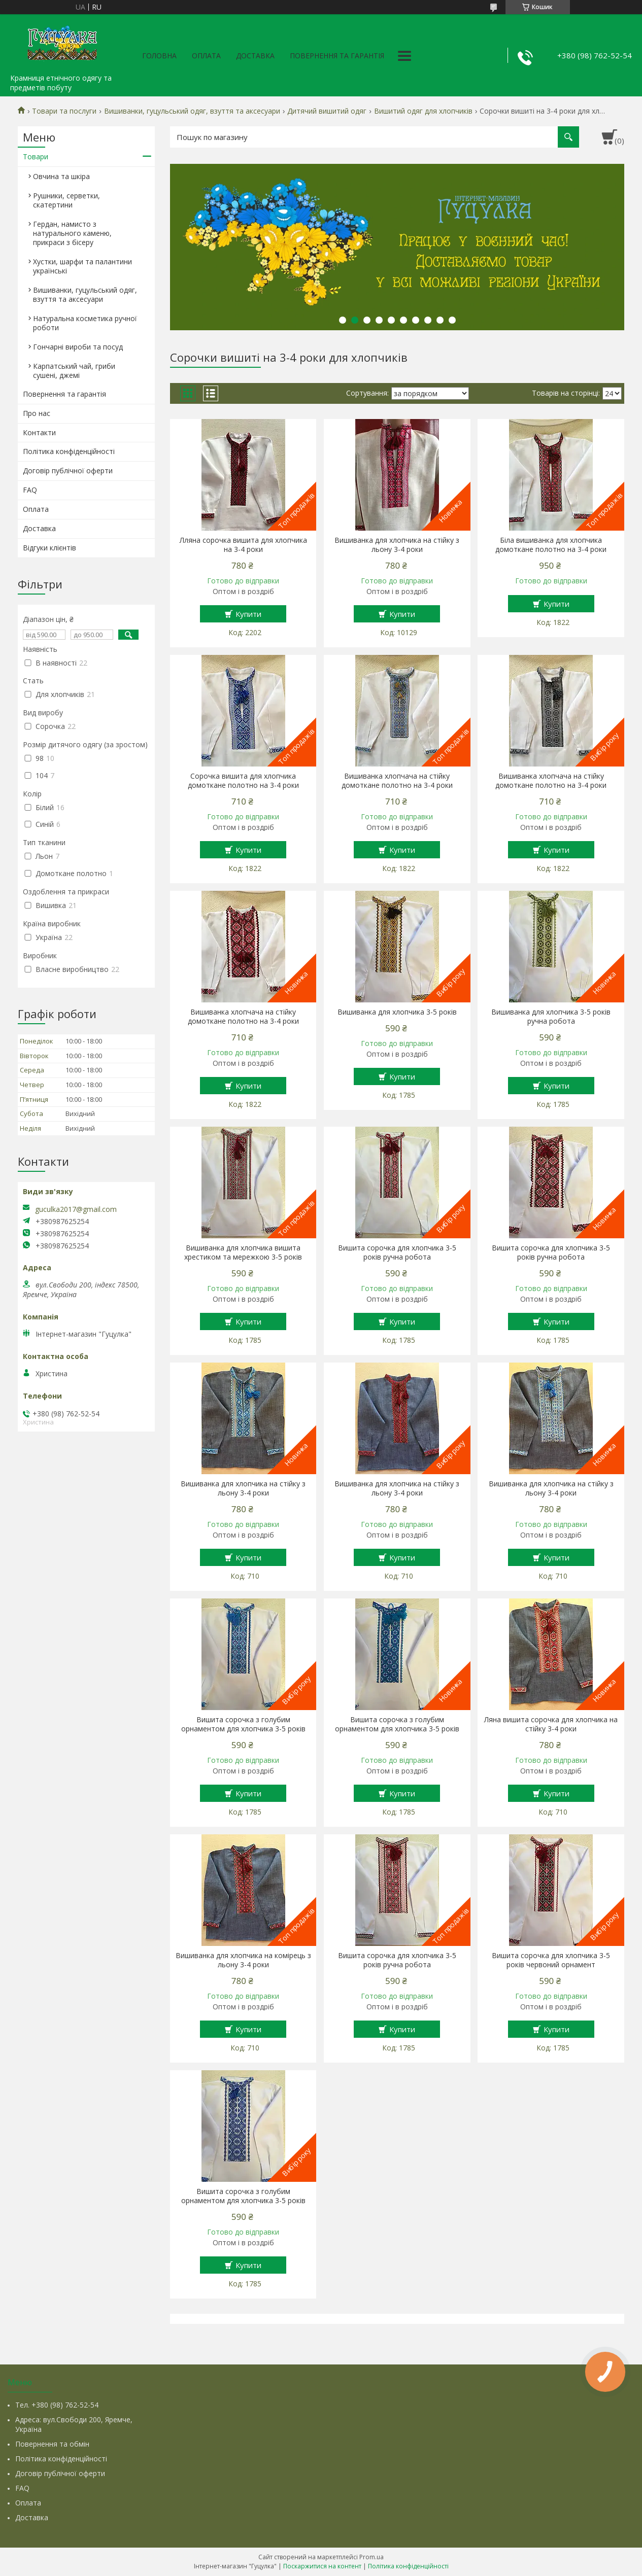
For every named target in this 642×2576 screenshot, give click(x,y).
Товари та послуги (64, 111)
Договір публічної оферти (68, 470)
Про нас (36, 413)
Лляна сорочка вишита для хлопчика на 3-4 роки (243, 545)
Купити (248, 614)
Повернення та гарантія (337, 55)
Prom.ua (371, 2557)
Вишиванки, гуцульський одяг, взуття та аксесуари (192, 111)
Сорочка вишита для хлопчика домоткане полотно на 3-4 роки (243, 781)
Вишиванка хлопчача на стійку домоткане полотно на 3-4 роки (397, 781)
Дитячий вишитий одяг (326, 111)
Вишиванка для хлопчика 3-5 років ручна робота (551, 1016)
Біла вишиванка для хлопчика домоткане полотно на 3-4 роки (550, 545)
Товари (35, 156)
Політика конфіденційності (69, 451)
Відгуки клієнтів (49, 547)
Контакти (39, 432)
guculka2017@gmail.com (76, 1209)
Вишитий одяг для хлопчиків (423, 111)
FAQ (30, 490)
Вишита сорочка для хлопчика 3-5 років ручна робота (397, 1252)
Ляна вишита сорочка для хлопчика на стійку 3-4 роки (551, 1724)
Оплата (206, 55)
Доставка (255, 55)
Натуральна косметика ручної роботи (85, 323)
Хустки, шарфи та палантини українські (82, 266)
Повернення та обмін (52, 2444)
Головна (159, 55)
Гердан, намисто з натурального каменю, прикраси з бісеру (72, 233)
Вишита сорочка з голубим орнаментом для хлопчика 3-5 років (243, 1724)
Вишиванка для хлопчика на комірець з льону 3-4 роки (243, 1960)
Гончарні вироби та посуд (78, 347)
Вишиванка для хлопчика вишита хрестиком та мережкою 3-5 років (243, 1252)
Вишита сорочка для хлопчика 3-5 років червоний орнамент (551, 1960)
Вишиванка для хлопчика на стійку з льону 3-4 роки (396, 545)
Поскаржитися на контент (322, 2566)
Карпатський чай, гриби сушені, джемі (74, 370)
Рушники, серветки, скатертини (66, 200)
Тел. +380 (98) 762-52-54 (56, 2405)
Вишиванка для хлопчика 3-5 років (397, 1012)
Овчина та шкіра (61, 176)
